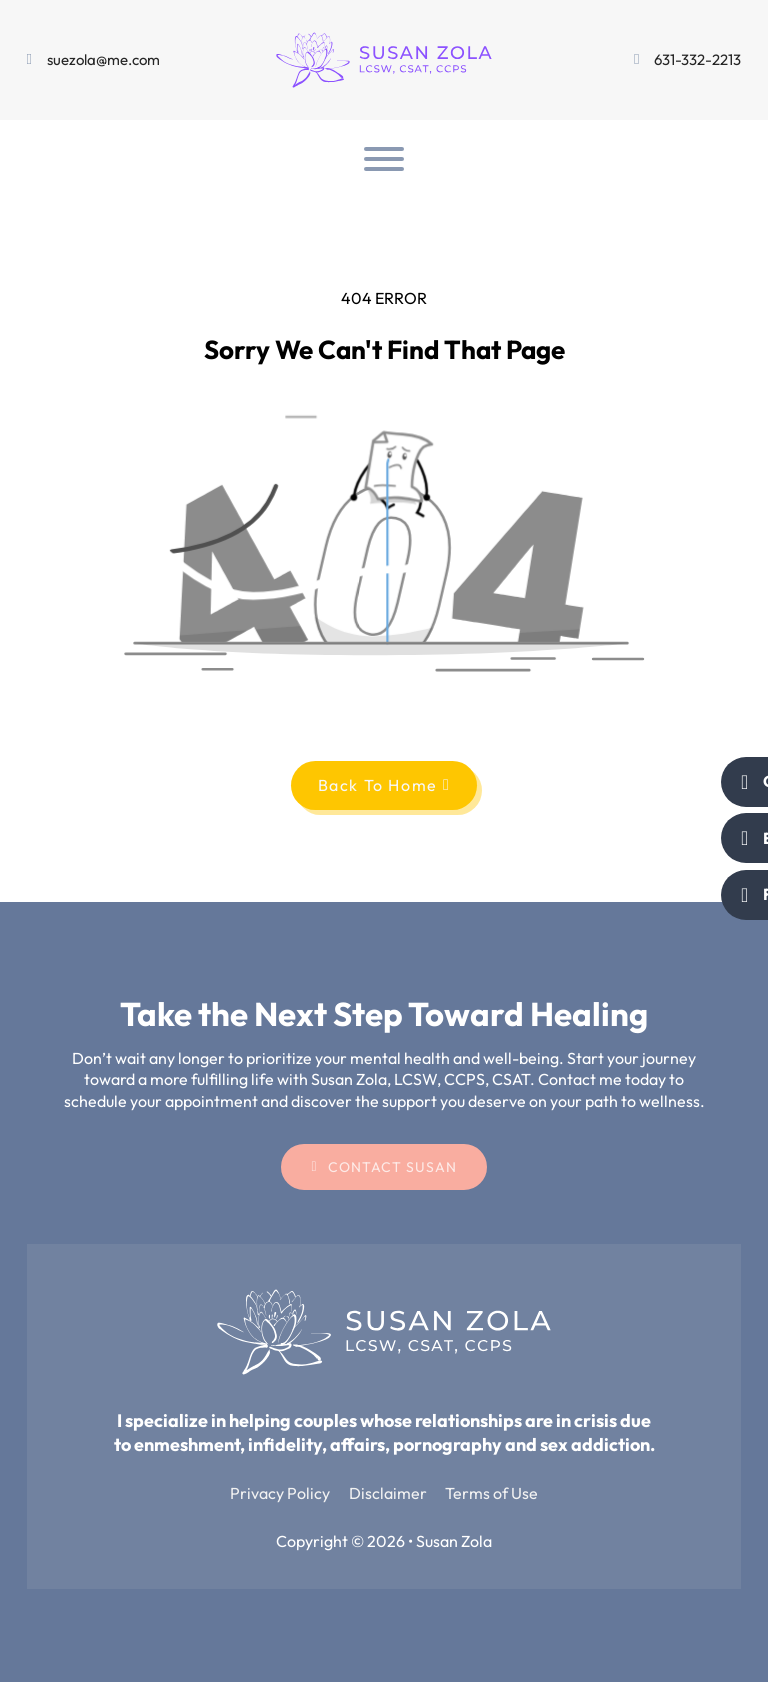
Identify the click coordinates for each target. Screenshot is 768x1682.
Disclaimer (388, 1493)
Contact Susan (383, 1167)
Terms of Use (491, 1493)
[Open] (384, 159)
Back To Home (384, 785)
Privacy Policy (280, 1493)
